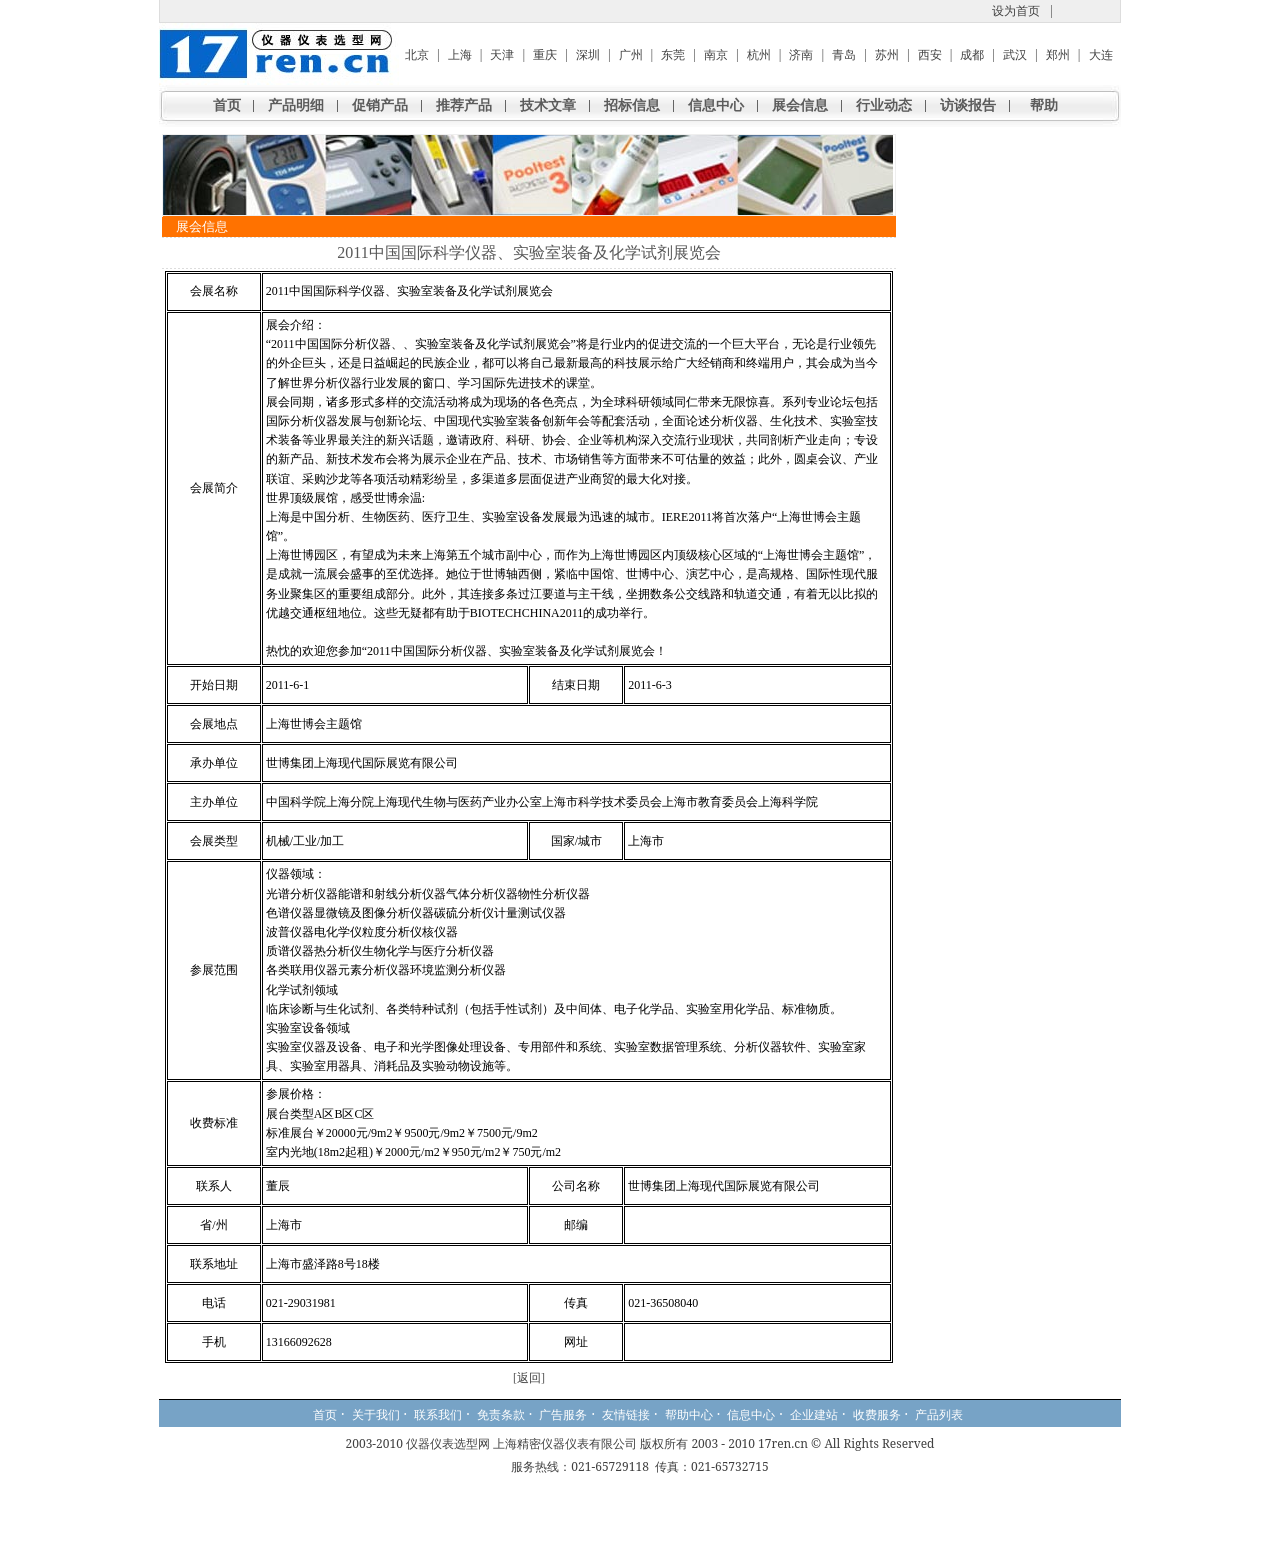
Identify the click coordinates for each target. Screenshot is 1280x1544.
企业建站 (814, 1415)
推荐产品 (464, 105)
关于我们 (376, 1415)
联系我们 (438, 1415)
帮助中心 (689, 1415)
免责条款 (501, 1415)
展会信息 (800, 105)
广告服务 (563, 1415)
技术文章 (548, 105)
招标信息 (632, 105)
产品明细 (296, 105)
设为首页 (1016, 11)
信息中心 (716, 105)
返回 (529, 1378)
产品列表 (939, 1415)
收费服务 (877, 1415)
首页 (227, 105)
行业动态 (884, 105)
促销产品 (380, 105)
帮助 (1044, 105)
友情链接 (626, 1415)
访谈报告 (968, 105)
